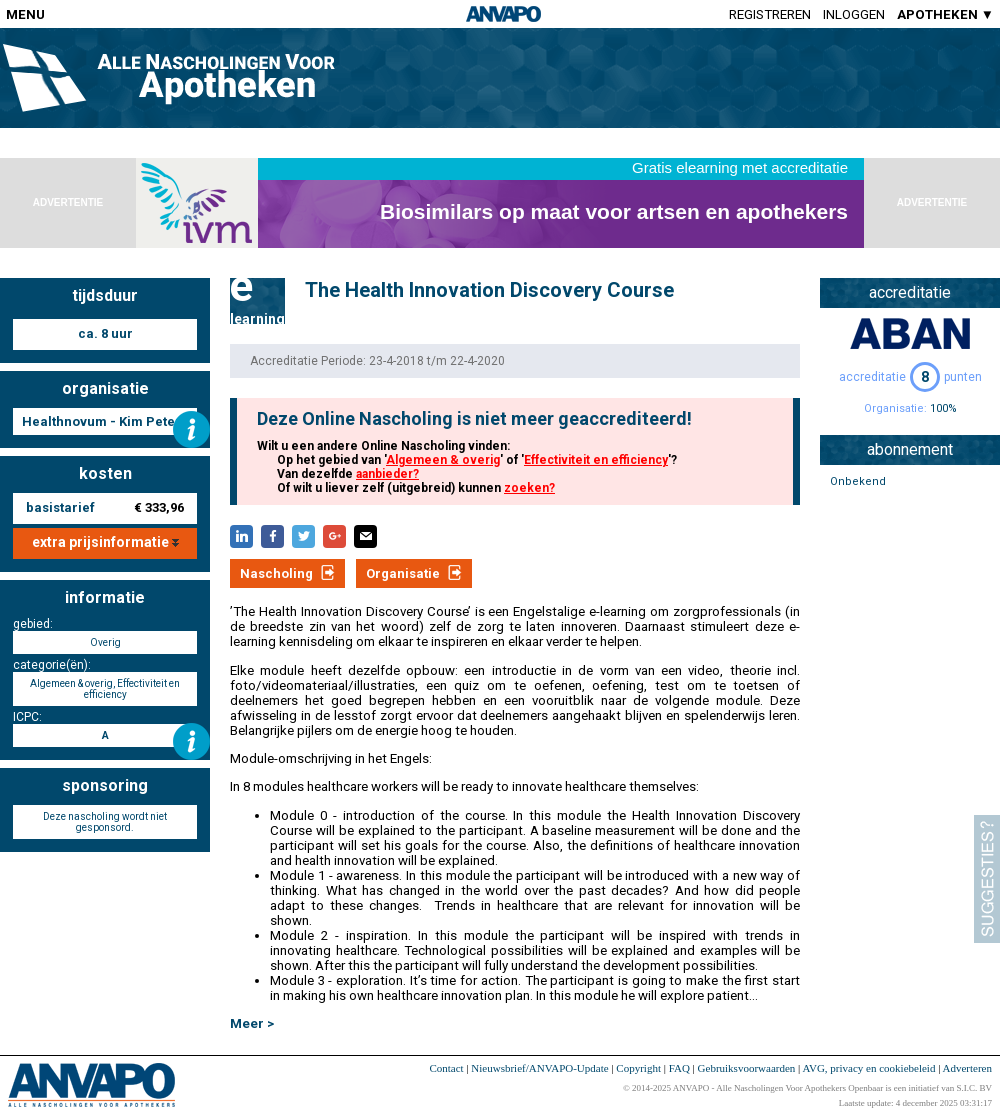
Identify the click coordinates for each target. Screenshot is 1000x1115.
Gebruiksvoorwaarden (747, 1068)
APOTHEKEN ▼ (945, 14)
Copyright (638, 1068)
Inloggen (854, 14)
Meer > (252, 1023)
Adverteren (967, 1068)
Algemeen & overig (443, 460)
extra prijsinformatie (105, 542)
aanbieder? (387, 474)
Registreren (770, 14)
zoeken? (529, 488)
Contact (446, 1068)
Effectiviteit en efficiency (596, 460)
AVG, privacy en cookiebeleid (868, 1068)
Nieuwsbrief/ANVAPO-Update (539, 1068)
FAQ (679, 1068)
